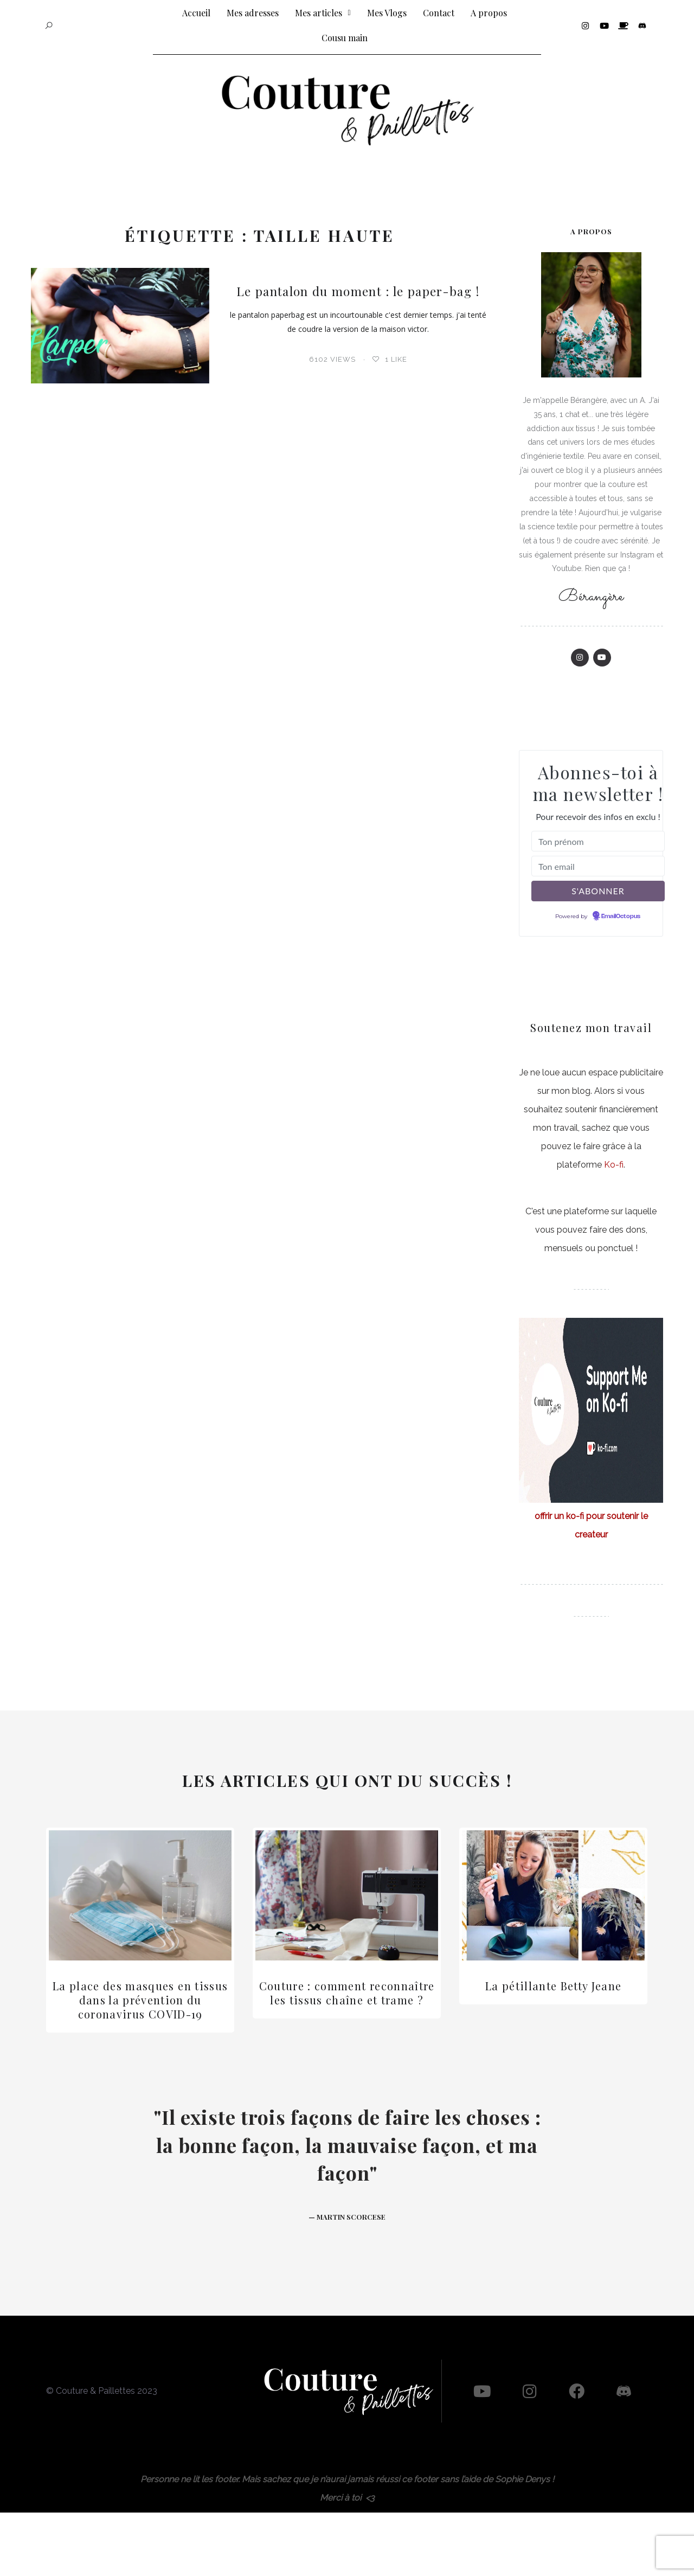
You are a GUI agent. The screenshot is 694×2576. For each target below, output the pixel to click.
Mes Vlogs (387, 12)
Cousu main (345, 37)
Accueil (196, 12)
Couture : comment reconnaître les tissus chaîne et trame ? (347, 1992)
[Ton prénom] (598, 841)
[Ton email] (598, 866)
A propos (489, 12)
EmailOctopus (620, 916)
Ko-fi (614, 1164)
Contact (438, 12)
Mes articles (322, 12)
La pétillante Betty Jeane (553, 1985)
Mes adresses (253, 12)
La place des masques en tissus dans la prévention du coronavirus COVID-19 (140, 1999)
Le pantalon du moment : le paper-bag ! (358, 290)
